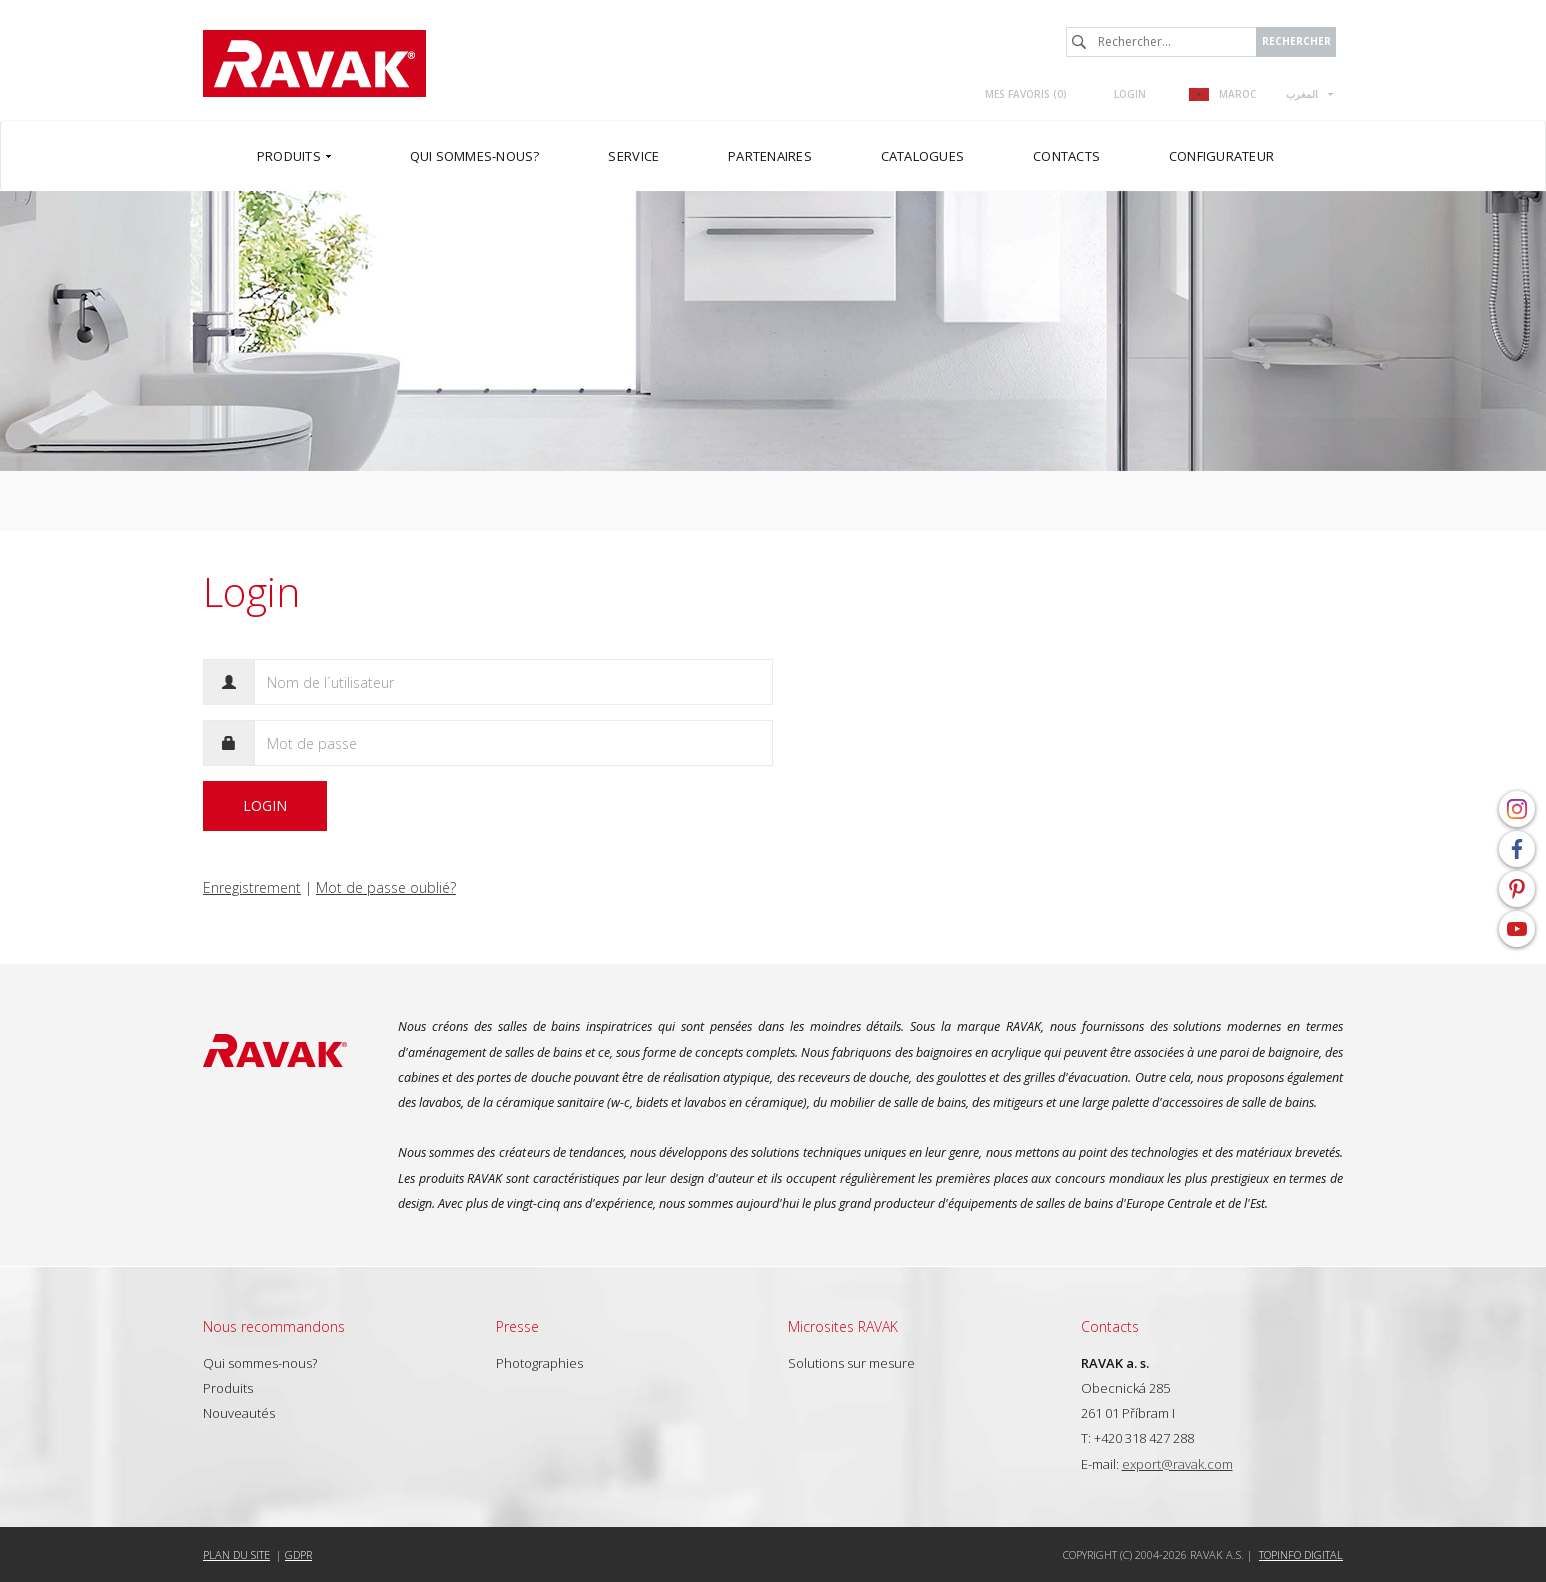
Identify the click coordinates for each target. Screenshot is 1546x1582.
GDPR (298, 1554)
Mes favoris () (1026, 94)
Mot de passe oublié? (386, 887)
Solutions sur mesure (851, 1363)
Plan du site (236, 1554)
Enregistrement (252, 887)
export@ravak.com (1177, 1464)
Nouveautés (239, 1413)
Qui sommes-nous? (260, 1363)
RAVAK (314, 63)
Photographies (539, 1363)
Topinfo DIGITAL (1301, 1554)
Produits (228, 1388)
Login (1130, 94)
